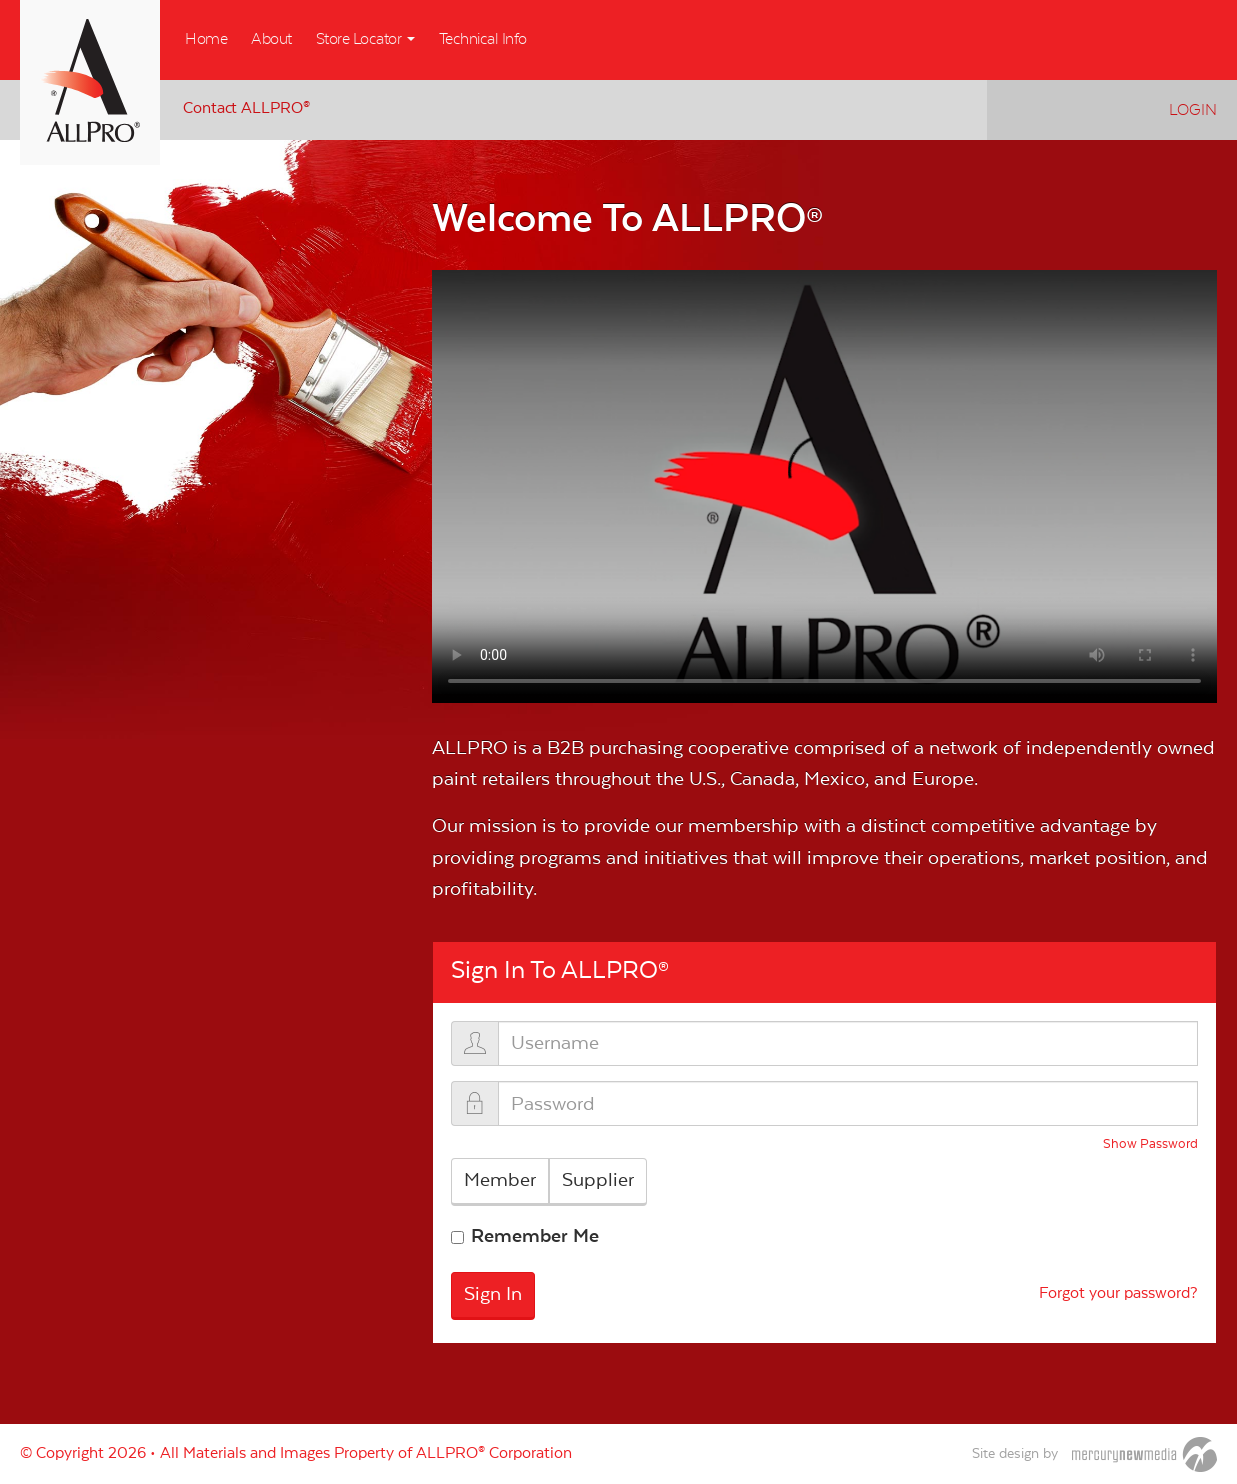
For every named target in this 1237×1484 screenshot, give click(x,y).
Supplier (598, 1180)
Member (500, 1180)
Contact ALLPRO (246, 108)
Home (206, 39)
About (271, 39)
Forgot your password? (1118, 1294)
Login (1193, 110)
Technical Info (483, 39)
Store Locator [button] (365, 39)
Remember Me (535, 1236)
